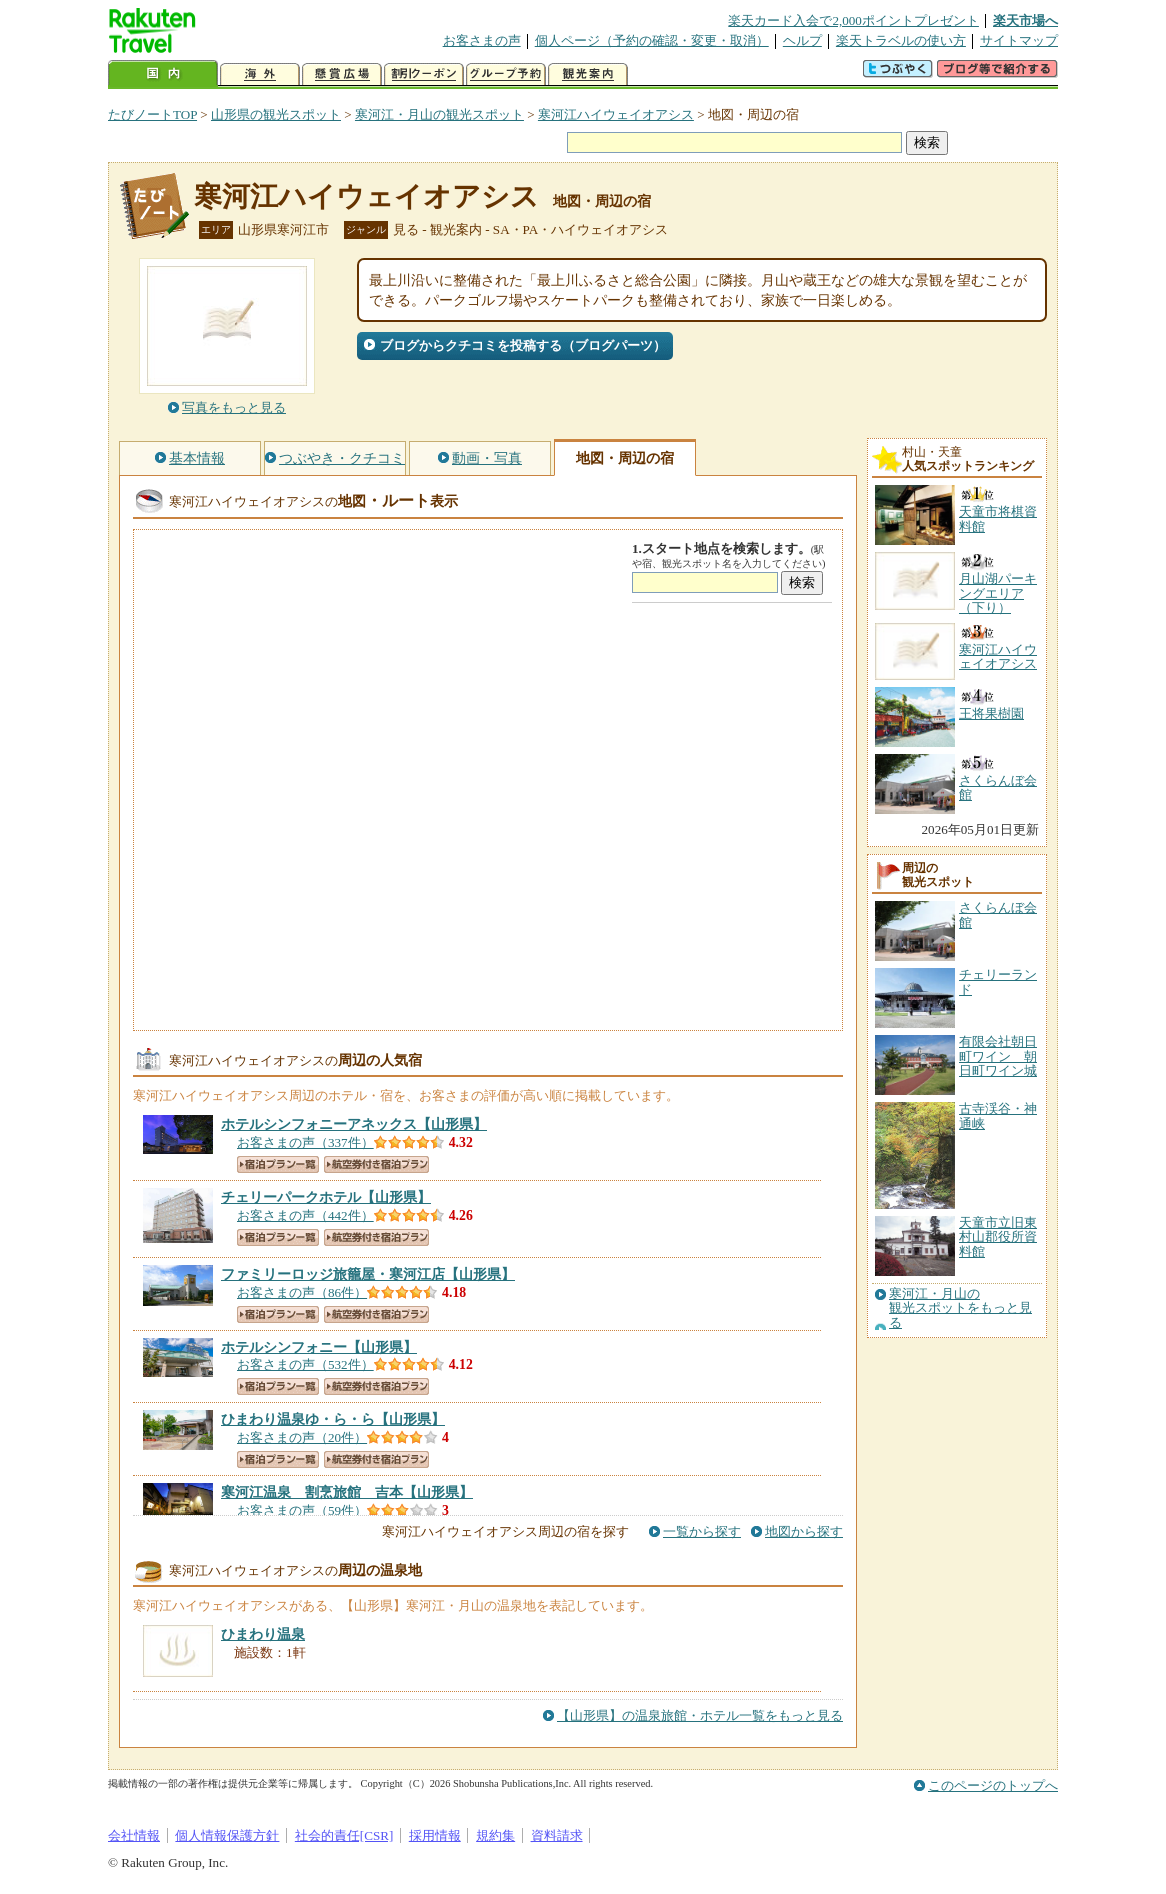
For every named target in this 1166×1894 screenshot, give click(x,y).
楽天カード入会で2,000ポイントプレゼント (853, 20)
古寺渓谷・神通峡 (998, 1115)
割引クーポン (424, 74)
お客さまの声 (482, 40)
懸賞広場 (342, 74)
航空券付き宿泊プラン (376, 1164)
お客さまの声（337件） (305, 1142)
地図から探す (804, 1531)
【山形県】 (354, 1124)
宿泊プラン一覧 (278, 1164)
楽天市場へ (1025, 20)
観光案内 (588, 74)
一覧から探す (702, 1531)
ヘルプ (802, 40)
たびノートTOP (152, 114)
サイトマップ (1019, 40)
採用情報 (435, 1835)
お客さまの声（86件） (302, 1292)
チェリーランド (998, 981)
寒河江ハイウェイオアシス (616, 114)
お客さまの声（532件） (305, 1364)
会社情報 (134, 1835)
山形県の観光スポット (276, 114)
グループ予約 (506, 74)
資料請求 (557, 1835)
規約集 (495, 1835)
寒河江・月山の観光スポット (439, 114)
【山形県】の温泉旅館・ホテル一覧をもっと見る (700, 1715)
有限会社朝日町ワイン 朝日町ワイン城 (998, 1056)
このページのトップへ (993, 1785)
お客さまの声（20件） (302, 1437)
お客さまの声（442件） (305, 1215)
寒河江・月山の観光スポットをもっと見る (960, 1308)
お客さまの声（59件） (302, 1510)
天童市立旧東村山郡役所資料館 (998, 1237)
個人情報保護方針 (227, 1835)
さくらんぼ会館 (998, 914)
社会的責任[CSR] (344, 1835)
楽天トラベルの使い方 (901, 40)
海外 (260, 74)
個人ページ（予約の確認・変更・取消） (652, 40)
